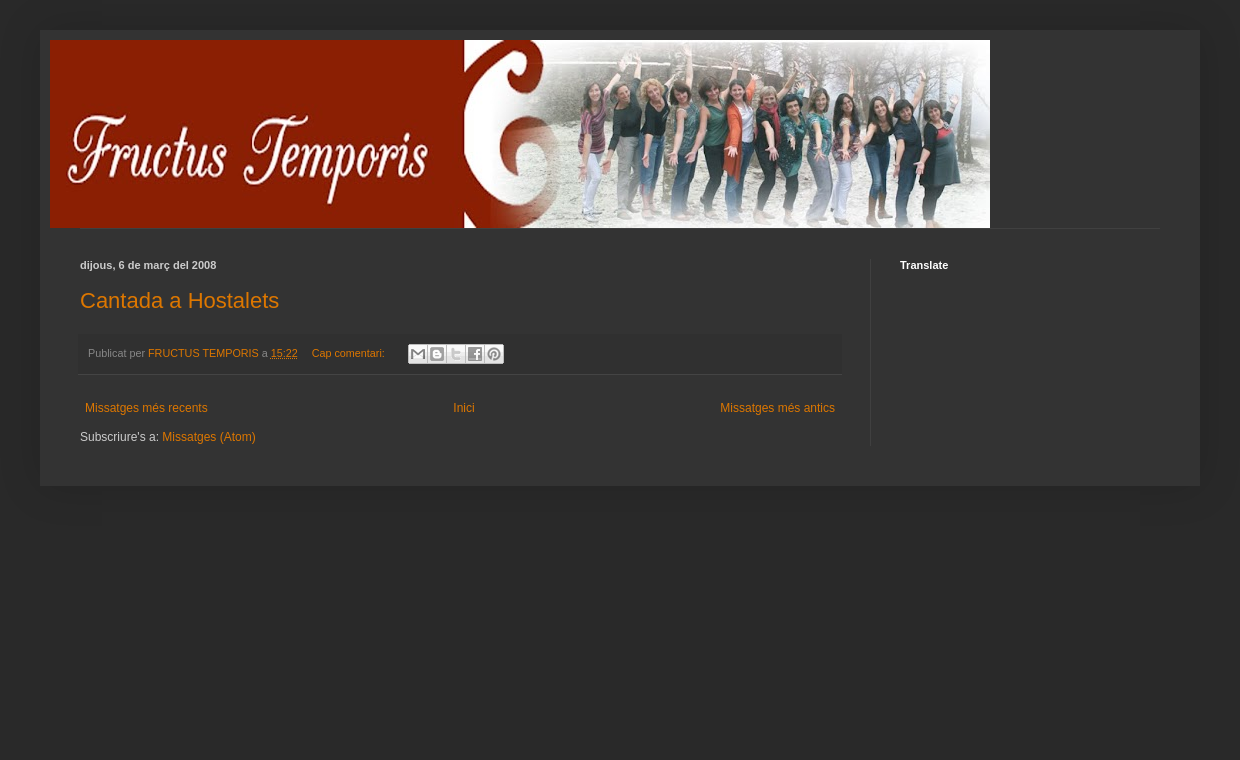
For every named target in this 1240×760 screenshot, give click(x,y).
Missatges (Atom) (208, 437)
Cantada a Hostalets (179, 300)
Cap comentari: (350, 353)
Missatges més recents (146, 408)
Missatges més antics (777, 408)
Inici (463, 408)
